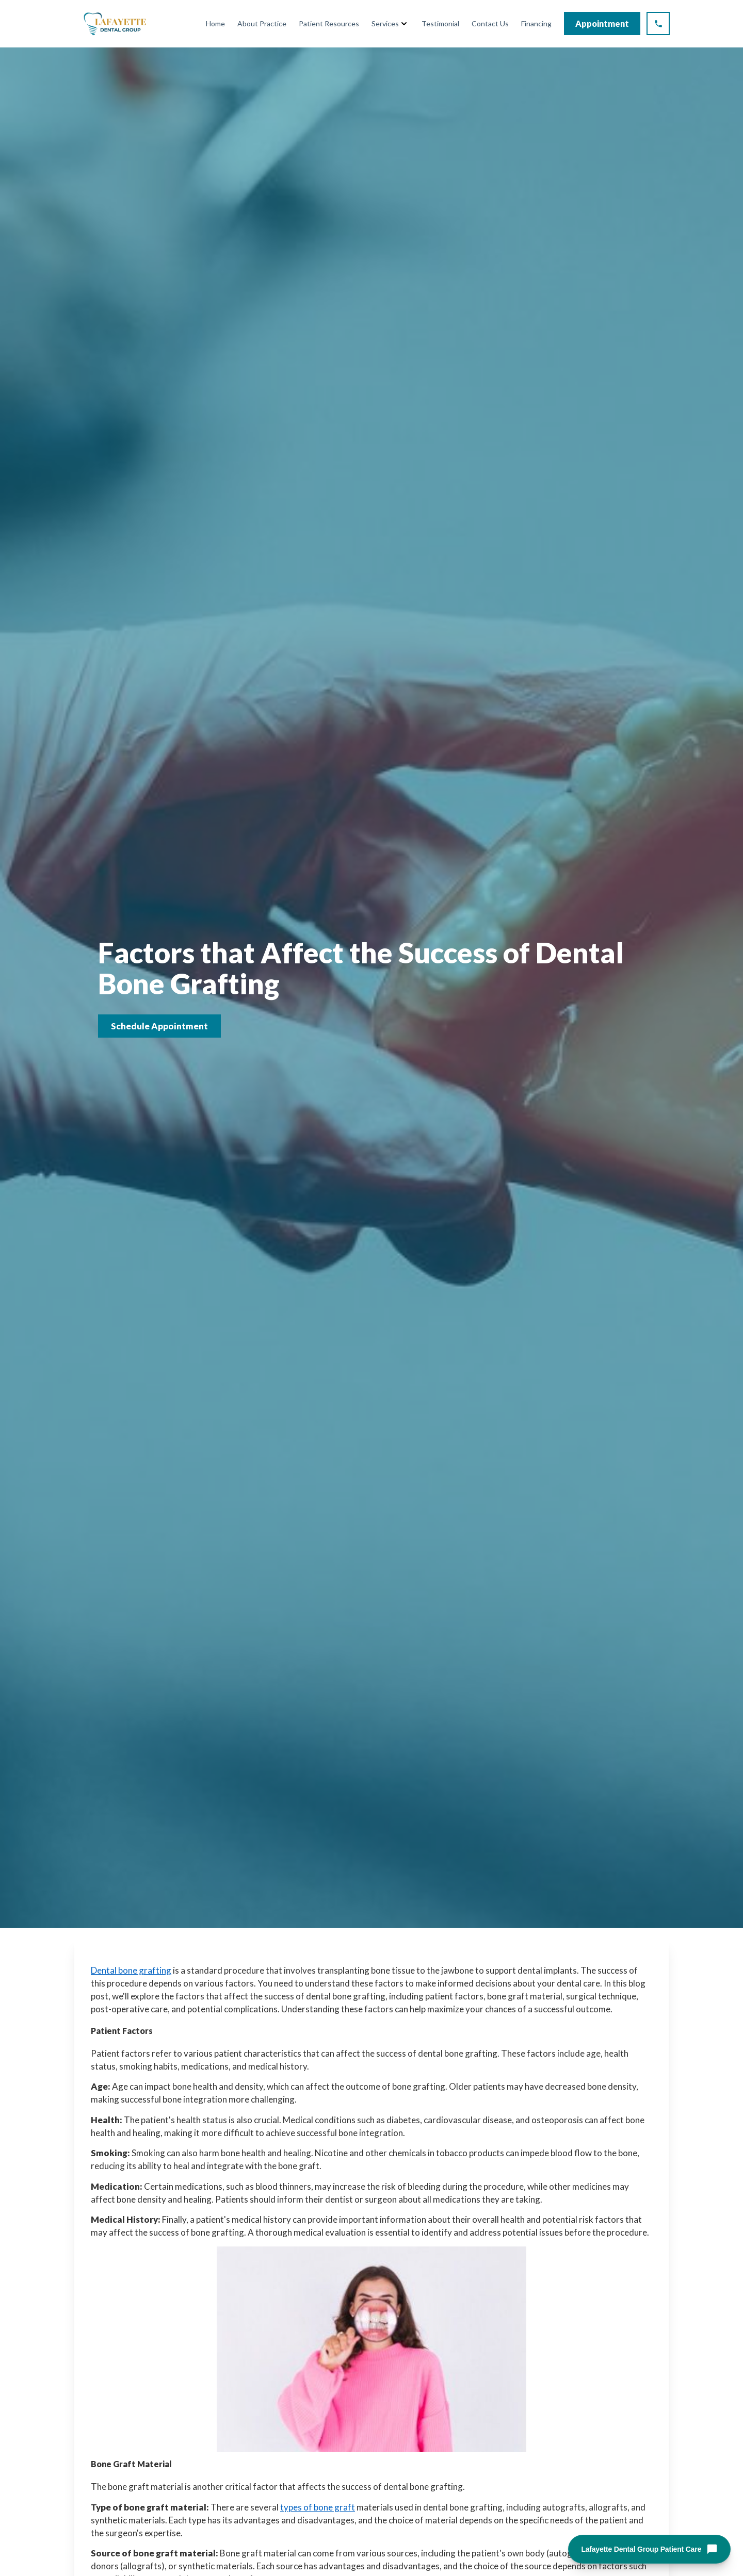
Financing (536, 23)
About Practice (261, 23)
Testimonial (440, 23)
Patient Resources (329, 23)
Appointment (602, 23)
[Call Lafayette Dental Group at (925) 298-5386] (658, 23)
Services (385, 23)
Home (215, 23)
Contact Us (490, 23)
